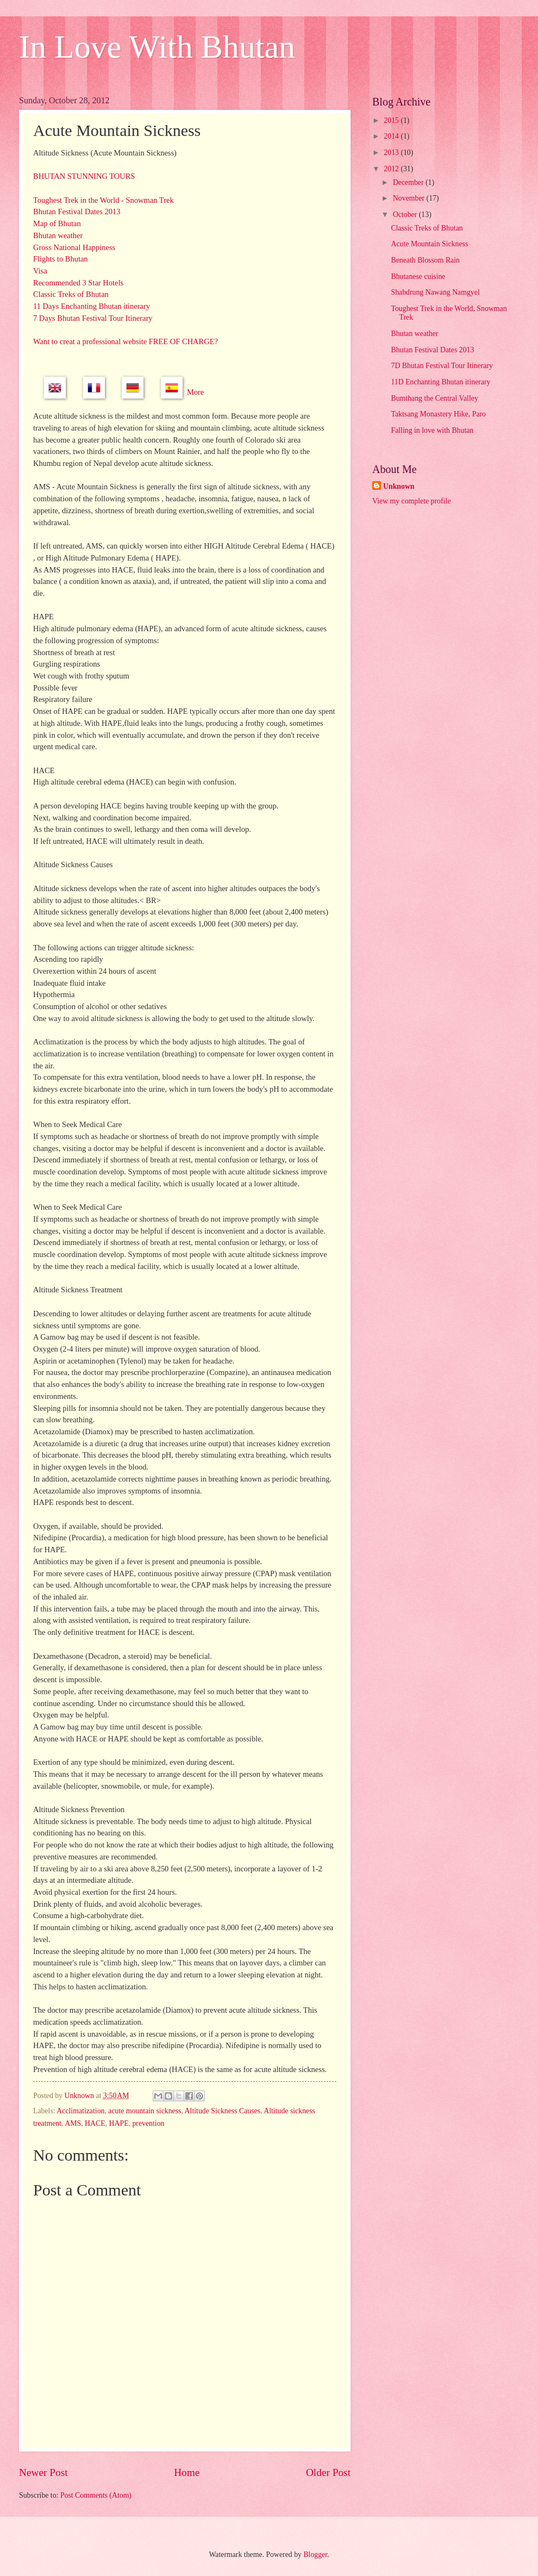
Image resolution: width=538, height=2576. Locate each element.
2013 (392, 152)
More (195, 392)
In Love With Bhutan (157, 47)
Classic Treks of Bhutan (71, 294)
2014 (392, 136)
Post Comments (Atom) (96, 2495)
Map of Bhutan (57, 223)
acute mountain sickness (144, 2111)
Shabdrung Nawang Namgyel (435, 292)
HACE (95, 2123)
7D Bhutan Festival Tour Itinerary (441, 366)
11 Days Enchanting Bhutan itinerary (91, 306)
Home (186, 2472)
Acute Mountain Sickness (429, 244)
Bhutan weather (58, 235)
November (410, 198)
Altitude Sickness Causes (223, 2111)
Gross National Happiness (74, 247)
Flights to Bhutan (60, 258)
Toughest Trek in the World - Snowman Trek (103, 200)
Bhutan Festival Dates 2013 (77, 211)
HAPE (119, 2123)
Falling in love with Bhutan (432, 430)
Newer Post (43, 2472)
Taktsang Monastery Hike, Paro (438, 414)
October (406, 214)
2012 (392, 169)
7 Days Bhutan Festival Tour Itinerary (93, 318)
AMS (73, 2123)
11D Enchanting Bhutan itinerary (440, 382)
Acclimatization (80, 2111)
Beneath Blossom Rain (425, 260)
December (409, 182)
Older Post (328, 2472)
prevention (148, 2123)
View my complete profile (411, 501)
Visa (40, 270)
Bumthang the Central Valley (434, 398)
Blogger (315, 2554)
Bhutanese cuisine (418, 276)
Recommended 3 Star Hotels (78, 282)
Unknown (399, 486)
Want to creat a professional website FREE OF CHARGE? (125, 341)
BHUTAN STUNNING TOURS (84, 176)
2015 (392, 120)
